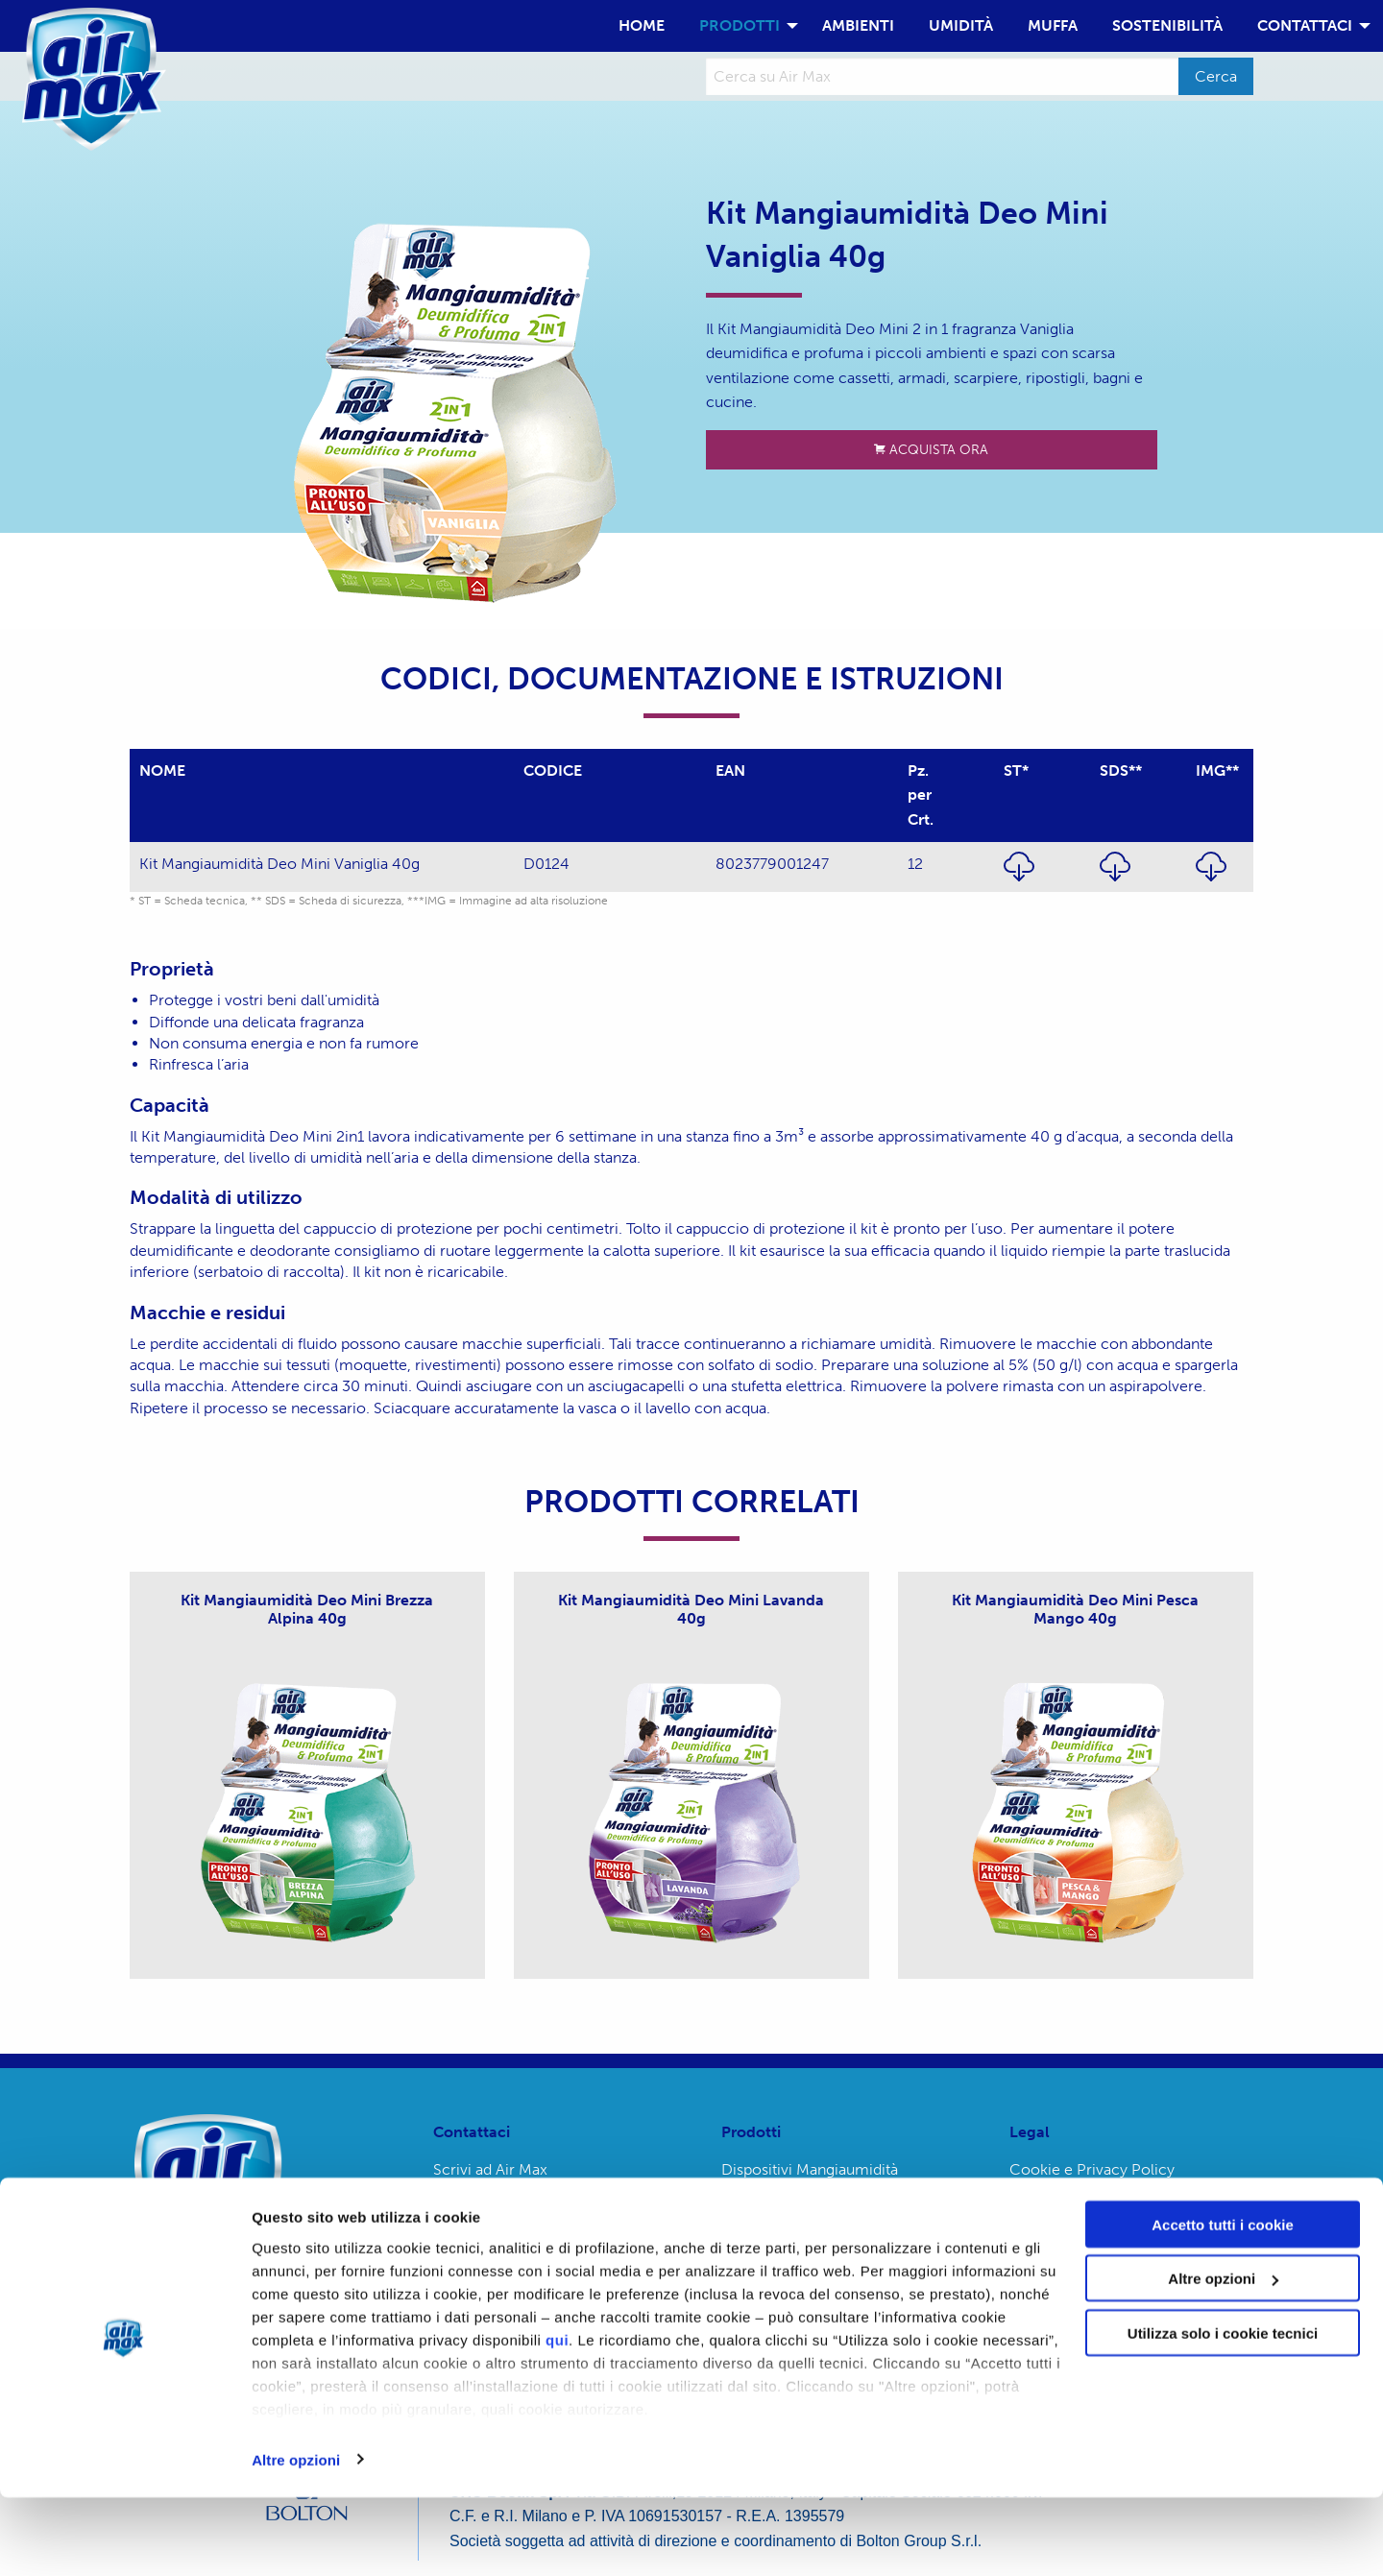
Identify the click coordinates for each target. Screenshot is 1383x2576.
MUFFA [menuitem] (1053, 25)
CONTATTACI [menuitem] (1304, 25)
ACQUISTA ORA (931, 449)
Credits (1034, 2242)
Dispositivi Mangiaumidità (809, 2221)
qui (557, 2418)
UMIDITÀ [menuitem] (961, 25)
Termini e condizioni (1080, 2206)
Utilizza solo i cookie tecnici (1223, 2411)
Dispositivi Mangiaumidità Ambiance (809, 2177)
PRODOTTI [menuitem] (739, 25)
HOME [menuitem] (642, 25)
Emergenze (473, 2206)
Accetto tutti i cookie (1223, 2303)
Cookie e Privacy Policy (1092, 2169)
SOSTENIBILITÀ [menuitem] (1167, 25)
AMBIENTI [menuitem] (858, 25)
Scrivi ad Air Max (490, 2169)
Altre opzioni (296, 2538)
